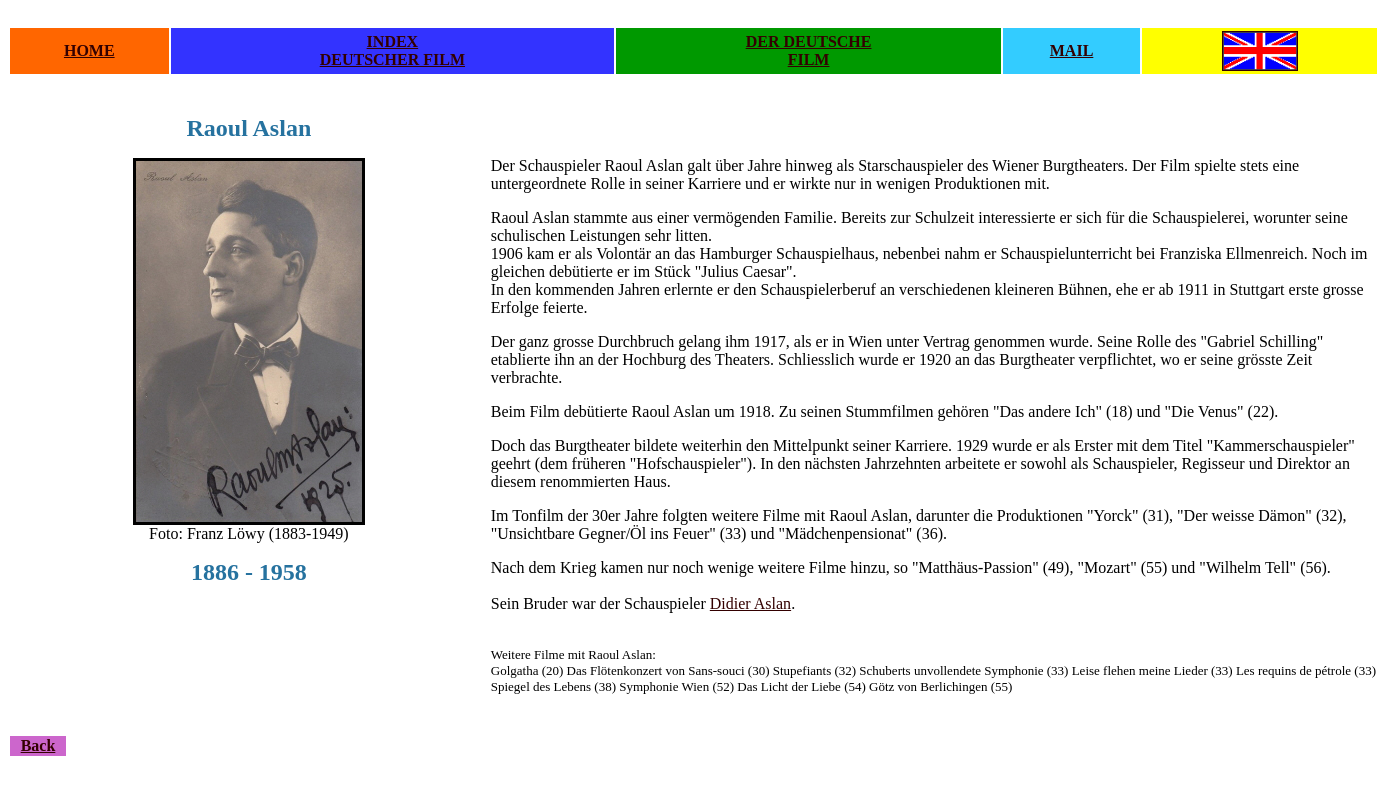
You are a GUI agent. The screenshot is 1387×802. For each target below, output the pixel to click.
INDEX (393, 41)
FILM (809, 59)
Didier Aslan (750, 603)
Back (38, 745)
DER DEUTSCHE (809, 41)
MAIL (1072, 50)
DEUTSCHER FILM (392, 59)
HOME (89, 50)
